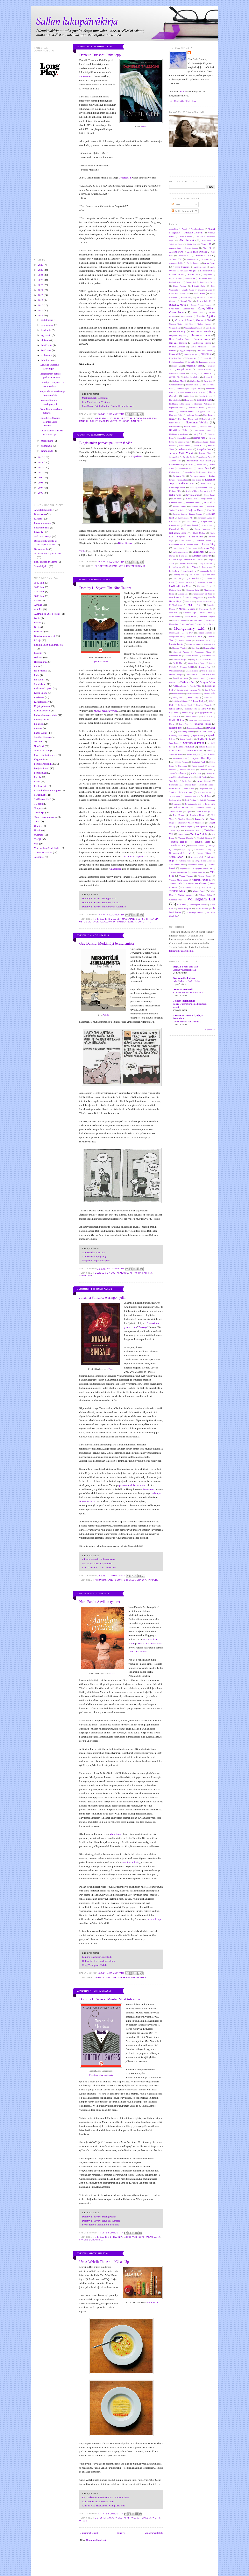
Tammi (143, 126)
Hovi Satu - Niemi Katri (188, 419)
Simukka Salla (206, 770)
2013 (41, 457)
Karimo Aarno (175, 472)
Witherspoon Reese (198, 905)
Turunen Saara (202, 842)
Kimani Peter (191, 499)
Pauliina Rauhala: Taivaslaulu (97, 1956)
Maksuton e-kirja (42, 536)
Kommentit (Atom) (96, 2540)
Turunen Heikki (178, 841)
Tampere (38, 808)
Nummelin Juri (175, 656)
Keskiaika (39, 697)
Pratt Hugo (193, 697)
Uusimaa (38, 834)
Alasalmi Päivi (176, 252)
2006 (41, 492)
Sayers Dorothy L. (140, 922)
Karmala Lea (190, 472)
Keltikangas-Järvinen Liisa (200, 487)
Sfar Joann (182, 766)
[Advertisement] (131, 2566)
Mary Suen (115, 1833)
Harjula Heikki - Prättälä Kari (191, 392)
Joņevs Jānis (174, 457)
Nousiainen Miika (203, 652)
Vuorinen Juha (189, 887)
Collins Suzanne (204, 324)
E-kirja (37, 640)
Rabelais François (203, 705)
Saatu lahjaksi (41, 566)
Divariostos (40, 514)
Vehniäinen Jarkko (195, 865)
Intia (36, 666)
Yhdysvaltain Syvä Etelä (46, 847)
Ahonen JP (206, 244)
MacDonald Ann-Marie (180, 586)
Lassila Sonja (178, 548)
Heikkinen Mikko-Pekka (179, 404)
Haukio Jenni (188, 396)
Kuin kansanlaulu (130, 1862)
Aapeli (184, 229)
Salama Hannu (205, 747)
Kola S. (181, 510)
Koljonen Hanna (195, 510)
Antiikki (38, 609)
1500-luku (39, 582)
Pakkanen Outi (187, 682)
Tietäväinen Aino (192, 830)
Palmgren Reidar (207, 682)
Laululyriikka (41, 719)
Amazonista (115, 868)
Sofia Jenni (187, 781)
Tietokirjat (39, 812)
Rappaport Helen (205, 713)
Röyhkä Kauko (204, 739)
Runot (37, 781)
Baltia (37, 618)
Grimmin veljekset (192, 377)
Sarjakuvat (39, 794)
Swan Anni (176, 804)
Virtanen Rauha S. (201, 879)
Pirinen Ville (209, 693)
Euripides (192, 362)
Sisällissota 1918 (42, 799)
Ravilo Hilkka (176, 720)
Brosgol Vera (186, 301)
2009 (41, 477)
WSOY (106, 1015)
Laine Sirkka (185, 541)
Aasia (37, 600)
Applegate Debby (176, 263)
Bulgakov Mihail (178, 304)
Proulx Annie (209, 697)
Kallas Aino (201, 465)
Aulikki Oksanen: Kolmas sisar (98, 2501)
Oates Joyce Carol (196, 663)
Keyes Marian (192, 494)
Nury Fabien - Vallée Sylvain (203, 659)
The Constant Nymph (133, 856)
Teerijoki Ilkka (184, 819)
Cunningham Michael (193, 328)
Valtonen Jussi (185, 861)
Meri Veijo (173, 613)
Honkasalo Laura (193, 415)
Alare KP (207, 248)
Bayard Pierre (175, 278)
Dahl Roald (210, 328)
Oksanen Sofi (204, 666)
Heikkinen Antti (204, 400)
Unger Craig (185, 849)
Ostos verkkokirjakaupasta (47, 553)
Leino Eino (184, 556)
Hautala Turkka (205, 396)
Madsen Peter (175, 590)
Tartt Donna (178, 815)
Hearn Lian (188, 400)
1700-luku (39, 591)
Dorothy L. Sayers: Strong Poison (99, 898)
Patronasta (84, 76)
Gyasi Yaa (207, 381)
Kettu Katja (175, 494)
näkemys (156, 1493)
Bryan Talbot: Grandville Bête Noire (100, 2224)
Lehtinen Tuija (208, 548)
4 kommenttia (115, 1973)
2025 (41, 269)
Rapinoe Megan (188, 713)
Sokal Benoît (204, 780)
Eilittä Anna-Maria (204, 351)
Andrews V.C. (175, 259)
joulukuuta (47, 319)
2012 (41, 462)
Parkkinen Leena (179, 686)
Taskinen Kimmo (198, 815)
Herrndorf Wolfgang (202, 404)
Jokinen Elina (205, 453)
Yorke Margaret (184, 908)
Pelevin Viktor (196, 686)
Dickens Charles (178, 342)
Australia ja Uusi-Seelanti (47, 613)
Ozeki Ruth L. (192, 675)
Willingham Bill (201, 899)
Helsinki (38, 657)
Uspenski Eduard (204, 853)
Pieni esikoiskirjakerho (45, 561)
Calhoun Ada (188, 309)
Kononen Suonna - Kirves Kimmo (187, 514)
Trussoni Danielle (130, 421)
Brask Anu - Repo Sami (179, 293)
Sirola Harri (196, 773)
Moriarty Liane (194, 636)
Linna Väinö (192, 567)
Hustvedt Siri (174, 427)
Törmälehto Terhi (177, 845)
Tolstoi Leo (182, 834)
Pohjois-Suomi (41, 768)
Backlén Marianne (176, 275)
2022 (41, 285)
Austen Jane (200, 267)
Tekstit (176, 204)
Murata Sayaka (176, 644)
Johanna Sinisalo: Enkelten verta (98, 1559)
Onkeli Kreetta (192, 671)
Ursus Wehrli (152, 2302)
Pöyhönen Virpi (185, 705)
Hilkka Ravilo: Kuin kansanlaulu (99, 1960)
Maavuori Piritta (205, 582)
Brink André (199, 293)
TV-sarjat (39, 803)
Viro (36, 843)
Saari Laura (174, 743)
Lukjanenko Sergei (207, 571)
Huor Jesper (174, 423)
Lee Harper (192, 548)
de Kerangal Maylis (194, 912)
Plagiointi (39, 759)
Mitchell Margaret (207, 617)
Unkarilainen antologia (203, 849)
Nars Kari (195, 648)
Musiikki (38, 741)
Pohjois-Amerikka (43, 763)
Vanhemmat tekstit (154, 2532)
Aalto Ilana (173, 229)
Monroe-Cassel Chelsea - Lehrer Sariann (198, 624)
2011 (41, 467)
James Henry (184, 445)
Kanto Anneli (204, 468)
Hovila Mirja (207, 419)
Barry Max (207, 275)
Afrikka (38, 604)
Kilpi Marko (177, 499)
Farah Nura (138, 1977)
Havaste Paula (175, 400)
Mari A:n (142, 1643)
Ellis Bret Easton (176, 358)
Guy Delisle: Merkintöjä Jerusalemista (106, 943)
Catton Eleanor (186, 316)
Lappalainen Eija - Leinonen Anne (183, 544)
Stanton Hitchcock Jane (180, 792)
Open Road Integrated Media (101, 2075)
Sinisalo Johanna (135, 1580)
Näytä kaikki (210, 1030)
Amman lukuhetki (183, 989)
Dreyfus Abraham (177, 347)
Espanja (38, 652)
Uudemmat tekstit (89, 2532)
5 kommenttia (115, 562)
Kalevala (189, 465)
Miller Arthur (205, 613)
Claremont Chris (203, 320)
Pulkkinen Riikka (179, 701)
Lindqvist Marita (205, 563)
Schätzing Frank (198, 762)
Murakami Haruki (203, 640)
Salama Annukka (185, 746)
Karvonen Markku (197, 476)
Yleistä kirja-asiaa (43, 852)
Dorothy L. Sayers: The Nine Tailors (105, 588)
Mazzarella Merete (204, 601)
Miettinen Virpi (189, 613)
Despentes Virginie (177, 335)
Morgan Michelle (204, 633)
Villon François (198, 872)
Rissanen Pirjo (175, 728)
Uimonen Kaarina (196, 846)
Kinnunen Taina (175, 503)
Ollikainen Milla (176, 671)
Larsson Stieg (208, 544)
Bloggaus (39, 631)
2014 (41, 315)
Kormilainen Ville (185, 518)
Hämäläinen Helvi (178, 430)
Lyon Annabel (192, 578)
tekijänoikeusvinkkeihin (181, 950)
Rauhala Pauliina (191, 716)
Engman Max (191, 358)
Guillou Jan (195, 381)
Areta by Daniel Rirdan (184, 969)
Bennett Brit (191, 282)
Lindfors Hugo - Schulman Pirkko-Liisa (186, 559)
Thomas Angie (186, 827)
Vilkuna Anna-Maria (178, 872)
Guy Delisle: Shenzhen (93, 1252)
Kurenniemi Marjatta (178, 529)
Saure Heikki (209, 754)
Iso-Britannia (40, 670)
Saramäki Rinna (175, 754)
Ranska (37, 777)
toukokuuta (47, 355)
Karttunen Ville (179, 476)
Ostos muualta (41, 549)
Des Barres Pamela (201, 331)
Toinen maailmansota (45, 816)
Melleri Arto (194, 604)
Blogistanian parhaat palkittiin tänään (105, 443)
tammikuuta (47, 450)
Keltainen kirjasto (43, 688)
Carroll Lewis (197, 313)
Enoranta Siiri (206, 358)
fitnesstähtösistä (87, 1501)
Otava (112, 1673)
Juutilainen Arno (205, 457)
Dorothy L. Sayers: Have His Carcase (101, 902)
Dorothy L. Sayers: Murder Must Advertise (50, 421)
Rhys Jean (184, 724)
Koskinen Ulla (175, 521)
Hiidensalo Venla (196, 407)
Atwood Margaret (181, 267)
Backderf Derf (206, 271)
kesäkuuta (46, 350)
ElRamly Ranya (190, 354)
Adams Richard (185, 237)
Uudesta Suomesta (138, 1651)
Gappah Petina (184, 369)
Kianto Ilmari (209, 495)
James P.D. (198, 445)
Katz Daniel (196, 480)
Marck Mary (175, 597)
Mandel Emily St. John (202, 594)
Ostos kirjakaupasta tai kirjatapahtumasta (123, 2518)
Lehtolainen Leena (181, 552)
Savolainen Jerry (180, 758)
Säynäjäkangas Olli (193, 804)
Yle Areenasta (155, 1643)
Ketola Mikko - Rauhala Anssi (199, 491)
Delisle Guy (102, 1273)
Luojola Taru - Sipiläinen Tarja (202, 575)
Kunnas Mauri (191, 525)
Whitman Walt (175, 900)
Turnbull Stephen (204, 838)
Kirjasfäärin (137, 456)
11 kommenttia (116, 1576)
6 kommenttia (115, 915)
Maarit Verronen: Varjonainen (97, 1563)
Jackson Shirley (184, 442)
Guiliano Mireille (179, 381)
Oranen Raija (206, 671)
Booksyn (143, 1327)
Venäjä (37, 839)
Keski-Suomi (40, 692)
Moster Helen (185, 640)
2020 (41, 295)
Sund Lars (206, 796)
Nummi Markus (191, 656)
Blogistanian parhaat (44, 635)
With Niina (181, 905)
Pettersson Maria (193, 694)
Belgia (37, 626)
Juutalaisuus (40, 684)
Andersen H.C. (184, 255)
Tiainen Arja (174, 830)
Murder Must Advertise (105, 710)
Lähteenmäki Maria (186, 582)
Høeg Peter (198, 434)
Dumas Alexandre (198, 347)
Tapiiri (189, 811)
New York (39, 746)
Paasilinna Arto (180, 678)
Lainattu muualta (42, 523)
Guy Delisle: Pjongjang (94, 1256)
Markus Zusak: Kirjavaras (95, 397)
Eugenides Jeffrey (176, 362)
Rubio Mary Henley (186, 732)
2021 (41, 290)
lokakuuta (46, 330)
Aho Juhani (186, 240)
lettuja (154, 1919)
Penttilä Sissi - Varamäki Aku (189, 690)
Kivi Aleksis (209, 502)
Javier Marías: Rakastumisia (187, 1021)
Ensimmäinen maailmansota (48, 644)
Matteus (189, 601)
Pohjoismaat (40, 772)
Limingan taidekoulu (201, 556)
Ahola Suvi (191, 244)
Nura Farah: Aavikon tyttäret (99, 1602)
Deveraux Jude (200, 335)
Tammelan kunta (203, 808)
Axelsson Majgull (188, 270)
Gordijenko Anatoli (177, 373)
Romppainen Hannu (194, 728)
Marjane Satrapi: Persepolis (96, 1260)
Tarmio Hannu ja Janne (205, 811)
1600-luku (39, 587)
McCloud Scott (175, 605)
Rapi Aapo (173, 713)
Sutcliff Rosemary (207, 800)
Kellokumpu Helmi (177, 487)
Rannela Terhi (191, 709)
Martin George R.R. (194, 597)
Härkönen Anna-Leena (178, 434)
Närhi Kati (178, 663)
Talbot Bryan (181, 807)
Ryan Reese (198, 735)
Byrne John (174, 309)
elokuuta (45, 340)
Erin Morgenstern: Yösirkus (96, 401)
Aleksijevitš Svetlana (197, 252)
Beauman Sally (205, 278)
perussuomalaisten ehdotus (132, 1485)
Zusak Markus (202, 908)
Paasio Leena (198, 678)
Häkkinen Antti (206, 427)
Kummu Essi (174, 525)
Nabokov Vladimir (180, 648)
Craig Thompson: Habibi (94, 1965)
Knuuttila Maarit (180, 506)
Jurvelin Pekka (189, 457)
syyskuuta (46, 335)
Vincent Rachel (204, 876)
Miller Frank (174, 617)
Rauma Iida (207, 716)
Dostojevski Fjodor (202, 343)
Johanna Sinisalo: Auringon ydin (102, 1297)
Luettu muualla (41, 527)
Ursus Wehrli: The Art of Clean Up (104, 2262)
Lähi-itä (38, 728)
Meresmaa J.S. (205, 609)
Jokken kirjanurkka (184, 1000)
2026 (41, 264)
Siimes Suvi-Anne (187, 770)
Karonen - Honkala (207, 472)
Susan (132, 1643)
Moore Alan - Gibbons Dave (181, 633)
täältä (183, 91)
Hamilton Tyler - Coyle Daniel (189, 389)
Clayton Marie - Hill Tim (181, 324)
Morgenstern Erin (176, 637)
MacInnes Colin (204, 586)
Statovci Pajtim (204, 792)
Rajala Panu (175, 709)
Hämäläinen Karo (202, 430)
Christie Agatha (205, 316)
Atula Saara (209, 263)
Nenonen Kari (209, 648)
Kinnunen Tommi (193, 503)
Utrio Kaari (176, 856)
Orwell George (175, 675)
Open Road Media (100, 661)
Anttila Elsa (207, 259)
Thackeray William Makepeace (191, 823)
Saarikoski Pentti (193, 742)
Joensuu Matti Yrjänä (181, 452)
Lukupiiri (39, 723)
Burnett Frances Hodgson (201, 305)
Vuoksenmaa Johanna (196, 883)
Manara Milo (183, 594)
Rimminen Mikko (202, 724)
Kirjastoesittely (41, 701)
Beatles (37, 622)
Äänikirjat (39, 856)
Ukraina (38, 825)
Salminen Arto (194, 750)
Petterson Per (177, 694)
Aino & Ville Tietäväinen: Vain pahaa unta (103, 2505)
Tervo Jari (200, 818)
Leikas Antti (198, 552)
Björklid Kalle (198, 286)
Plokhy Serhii (178, 697)
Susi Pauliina (190, 800)
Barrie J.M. (193, 274)
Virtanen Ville (175, 883)
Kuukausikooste (42, 710)
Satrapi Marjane (193, 754)
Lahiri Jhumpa (196, 536)
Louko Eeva (174, 571)
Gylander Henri (175, 385)
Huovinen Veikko (197, 422)
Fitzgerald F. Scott (194, 366)
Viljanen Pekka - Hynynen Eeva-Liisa (196, 868)
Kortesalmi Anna (204, 518)
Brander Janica (188, 290)
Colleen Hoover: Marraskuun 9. (188, 992)
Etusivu (121, 2532)
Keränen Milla (175, 491)
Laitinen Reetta (204, 541)
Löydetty (38, 531)
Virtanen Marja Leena (178, 880)
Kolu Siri (211, 510)
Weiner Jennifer (186, 894)
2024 (41, 274)
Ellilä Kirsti (206, 354)
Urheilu (38, 830)
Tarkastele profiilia (182, 101)
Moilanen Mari (195, 620)
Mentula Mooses (187, 609)
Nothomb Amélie (181, 652)
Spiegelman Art (205, 789)
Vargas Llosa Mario (203, 861)
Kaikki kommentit (182, 210)
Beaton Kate (190, 278)
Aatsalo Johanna (197, 229)
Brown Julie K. (204, 301)
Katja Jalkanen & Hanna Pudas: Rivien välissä (105, 2497)
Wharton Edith (205, 895)
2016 (41, 305)
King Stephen (206, 499)
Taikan (153, 1639)
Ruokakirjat (40, 785)
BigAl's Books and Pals (185, 966)
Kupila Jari (207, 525)
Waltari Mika (177, 890)
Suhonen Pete (190, 796)
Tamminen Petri (175, 811)
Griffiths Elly (174, 377)
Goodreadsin (125, 177)
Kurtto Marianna (202, 529)
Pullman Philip (198, 701)
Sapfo (209, 751)
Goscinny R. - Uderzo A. (201, 373)
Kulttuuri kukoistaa (184, 978)
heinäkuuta (47, 345)
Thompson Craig (203, 826)
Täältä (82, 550)
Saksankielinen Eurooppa (47, 790)
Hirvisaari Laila (175, 415)
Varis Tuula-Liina (176, 865)
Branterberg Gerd (205, 290)
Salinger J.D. (175, 750)
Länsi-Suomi (40, 732)
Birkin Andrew (180, 286)
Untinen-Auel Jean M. (180, 853)
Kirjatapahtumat (42, 706)
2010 (41, 472)
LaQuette (181, 537)
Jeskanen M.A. (185, 449)
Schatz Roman (181, 762)
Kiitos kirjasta (125, 543)
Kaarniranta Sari (176, 465)
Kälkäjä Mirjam (198, 533)
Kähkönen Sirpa (177, 532)
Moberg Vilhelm (179, 620)
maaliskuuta (47, 440)
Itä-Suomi (39, 679)
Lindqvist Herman (186, 563)
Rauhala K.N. (175, 716)
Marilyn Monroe (42, 737)
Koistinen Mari (196, 506)
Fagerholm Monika (207, 362)
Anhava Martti (192, 259)
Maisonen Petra (192, 590)
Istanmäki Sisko (183, 438)
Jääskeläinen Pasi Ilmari (198, 460)
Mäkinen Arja (209, 644)
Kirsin (145, 1639)
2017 (41, 300)
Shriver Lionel (197, 766)
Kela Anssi (206, 483)
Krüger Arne (206, 521)
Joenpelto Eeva (204, 449)
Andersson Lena (203, 255)
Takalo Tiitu (210, 804)
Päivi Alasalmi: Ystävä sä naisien (99, 1567)
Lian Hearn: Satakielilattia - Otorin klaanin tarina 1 (108, 406)
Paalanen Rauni (208, 675)
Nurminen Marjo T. (180, 659)
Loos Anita (207, 567)
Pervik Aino (210, 690)
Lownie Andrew (189, 571)
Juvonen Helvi (175, 461)
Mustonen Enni (193, 644)
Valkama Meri (197, 857)
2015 (41, 310)
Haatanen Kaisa (191, 385)
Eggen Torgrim (186, 351)
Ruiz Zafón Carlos (204, 732)
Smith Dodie (201, 777)
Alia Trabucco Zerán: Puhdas (187, 981)
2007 (41, 487)
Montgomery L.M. (190, 628)
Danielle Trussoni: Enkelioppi (100, 55)
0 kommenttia (115, 1269)
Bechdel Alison (175, 282)
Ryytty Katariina (186, 739)
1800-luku (39, 596)
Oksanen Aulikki (187, 667)
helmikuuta (47, 445)
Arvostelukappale (43, 509)
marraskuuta (47, 324)
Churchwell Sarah (183, 320)
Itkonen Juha (199, 438)
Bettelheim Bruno (207, 282)
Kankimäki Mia (185, 468)
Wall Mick (206, 887)
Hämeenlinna (40, 661)
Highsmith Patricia (177, 407)
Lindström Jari (175, 567)
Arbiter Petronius (194, 263)
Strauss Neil (174, 796)
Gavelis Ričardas (204, 369)
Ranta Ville (206, 709)
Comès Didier (175, 328)
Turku (37, 821)
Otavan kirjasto (42, 750)
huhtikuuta (47, 360)
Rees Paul (193, 720)
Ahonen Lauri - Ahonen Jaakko (183, 248)
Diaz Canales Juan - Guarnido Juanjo (189, 339)
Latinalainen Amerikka (45, 715)
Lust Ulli (177, 579)
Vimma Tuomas (186, 876)
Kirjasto (38, 518)
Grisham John (209, 377)
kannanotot (148, 1489)
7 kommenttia (115, 414)
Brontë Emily (187, 297)
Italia (36, 675)
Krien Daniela (191, 521)
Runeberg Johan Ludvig (179, 735)
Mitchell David (190, 617)
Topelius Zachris (198, 834)
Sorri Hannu (189, 789)
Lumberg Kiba (179, 575)
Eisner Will (174, 354)
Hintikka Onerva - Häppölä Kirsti (195, 411)
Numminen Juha (208, 656)
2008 (41, 482)
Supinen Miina (175, 800)
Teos (110, 1369)
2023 (41, 279)
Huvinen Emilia (189, 427)
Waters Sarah (199, 891)
